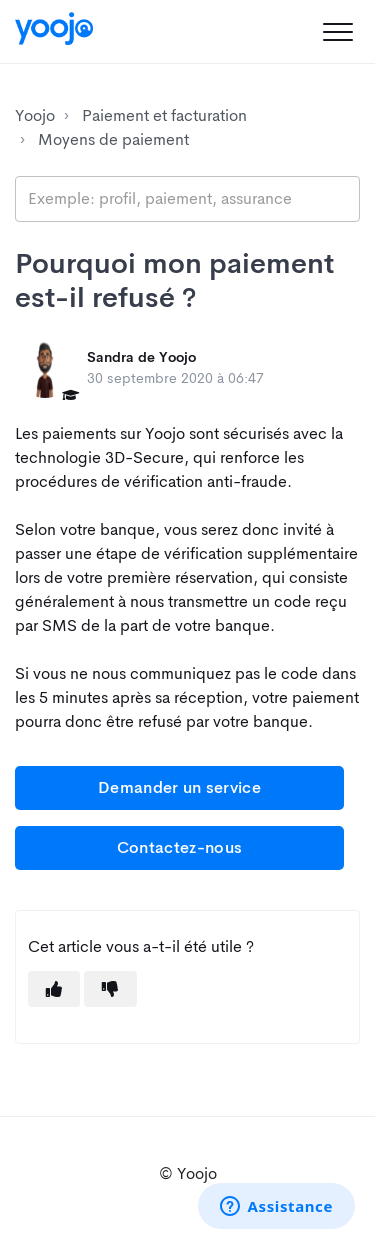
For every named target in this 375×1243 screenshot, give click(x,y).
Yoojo (35, 115)
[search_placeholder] (187, 199)
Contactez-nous (179, 847)
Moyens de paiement (113, 139)
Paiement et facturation (164, 115)
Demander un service (179, 787)
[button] (337, 31)
